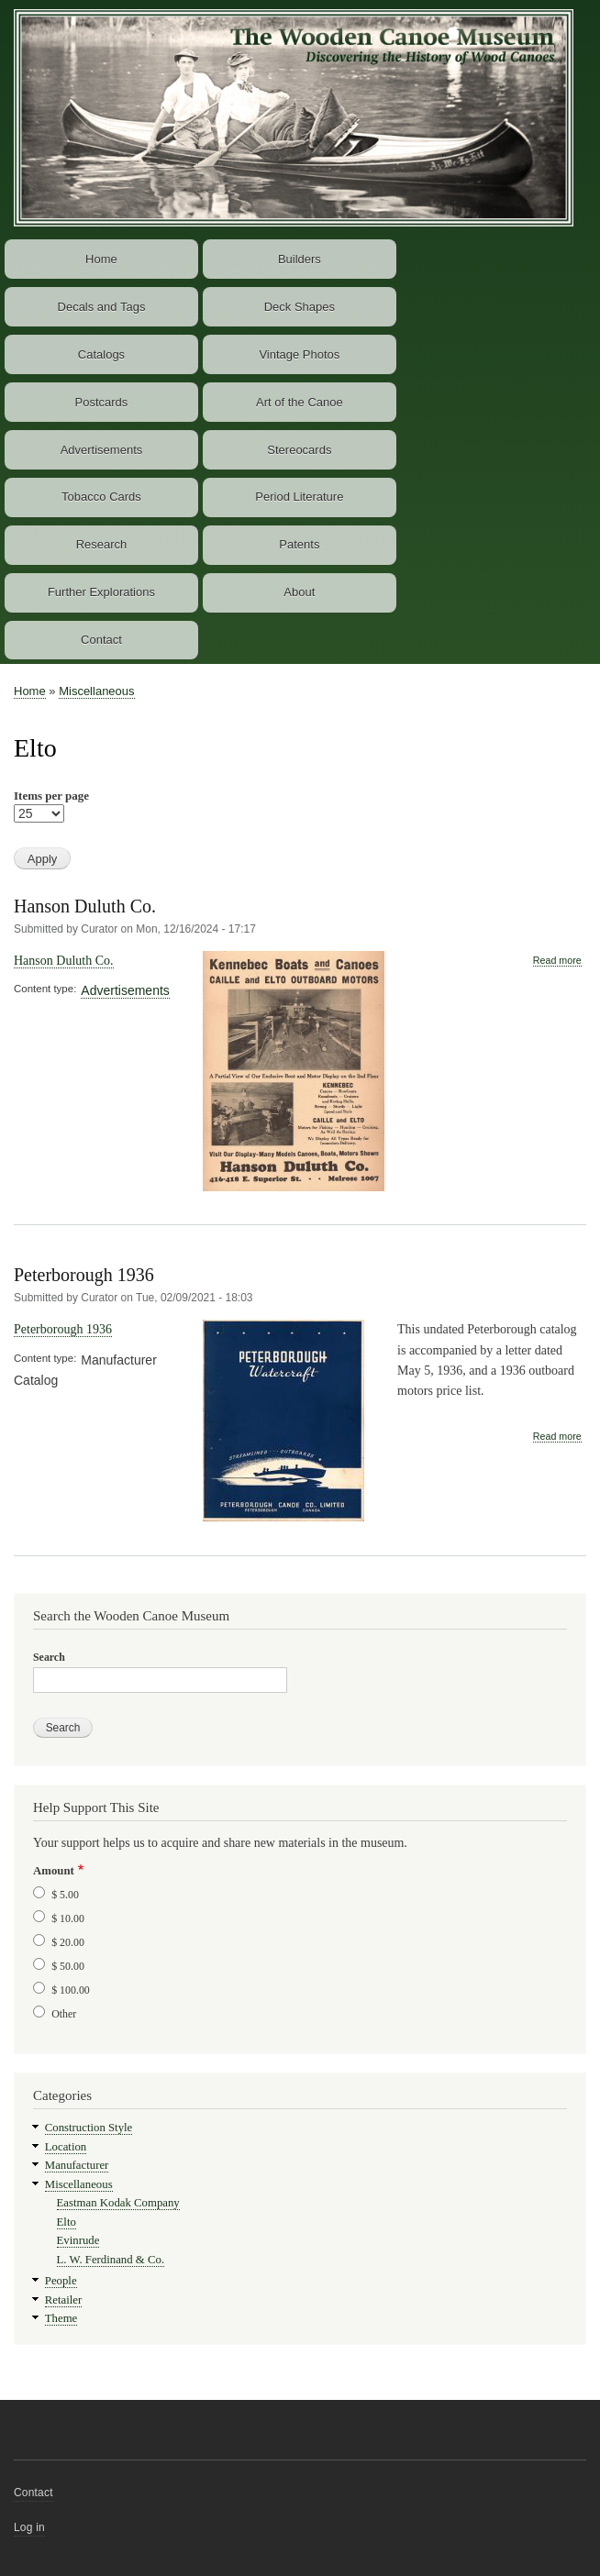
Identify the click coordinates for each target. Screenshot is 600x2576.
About (299, 592)
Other (63, 2013)
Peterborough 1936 (84, 1275)
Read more (557, 961)
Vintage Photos (299, 354)
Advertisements (102, 450)
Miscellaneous (96, 691)
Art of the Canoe (299, 402)
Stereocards (299, 450)
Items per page (51, 795)
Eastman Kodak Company (118, 2202)
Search (49, 1657)
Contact (101, 640)
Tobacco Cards (101, 496)
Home (101, 259)
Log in (29, 2527)
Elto (66, 2222)
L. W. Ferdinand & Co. (111, 2259)
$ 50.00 (67, 1966)
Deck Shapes (299, 307)
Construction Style (89, 2127)
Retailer (63, 2300)
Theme (61, 2318)
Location (65, 2146)
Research (102, 544)
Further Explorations (101, 592)
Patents (299, 544)
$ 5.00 (65, 1894)
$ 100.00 (70, 1990)
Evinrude (78, 2240)
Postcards (101, 402)
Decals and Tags (102, 307)
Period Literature (299, 496)
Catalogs (101, 354)
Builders (299, 259)
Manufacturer (77, 2165)
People (61, 2280)
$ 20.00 (67, 1942)
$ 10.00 (67, 1918)
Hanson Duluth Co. (85, 906)
